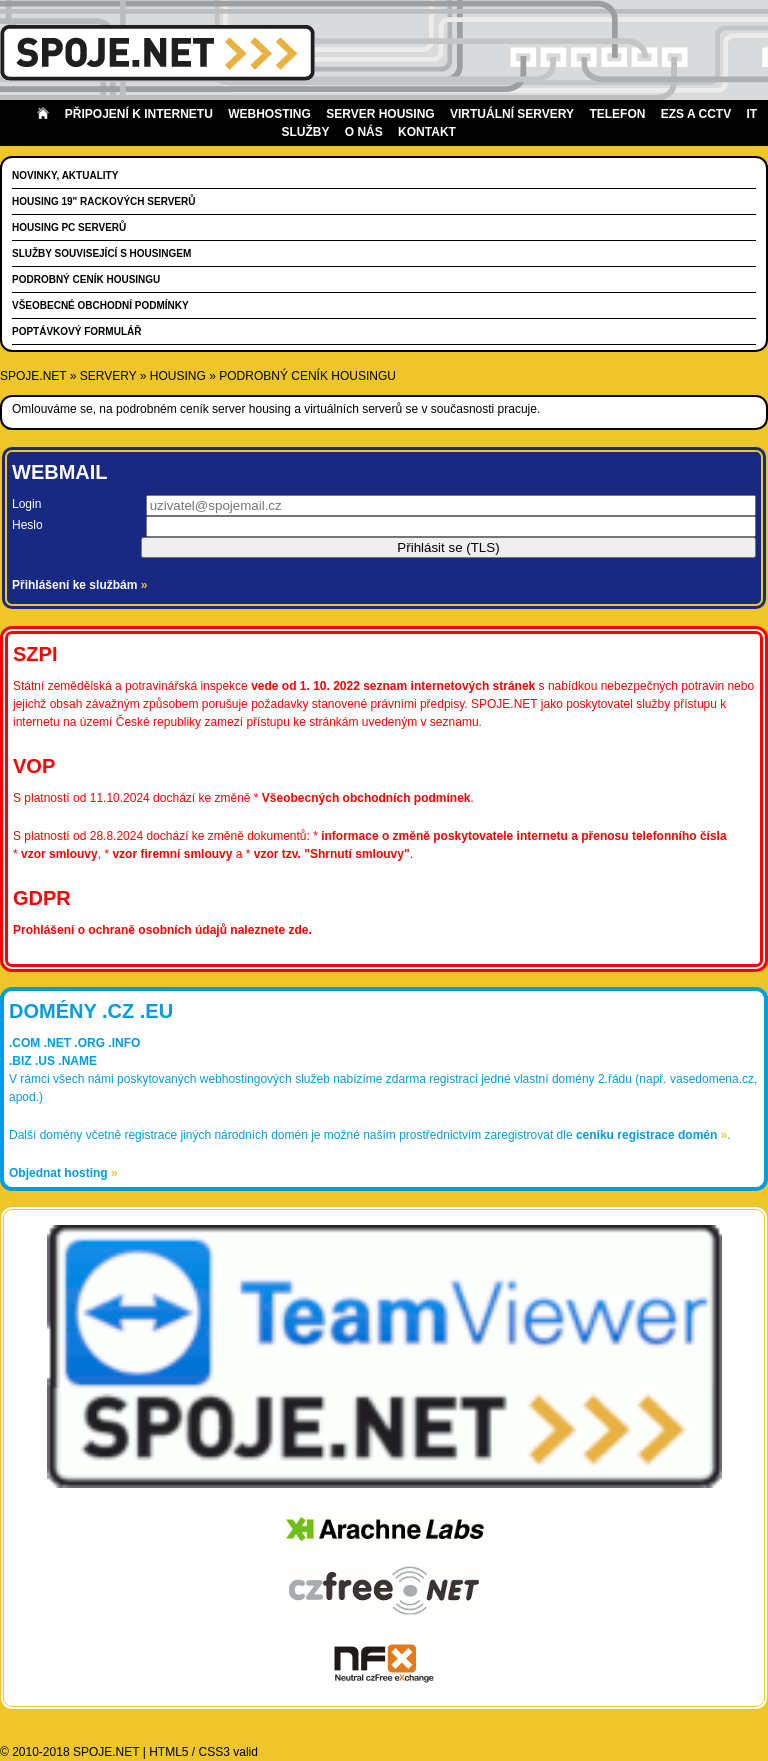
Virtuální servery (512, 114)
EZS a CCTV (696, 114)
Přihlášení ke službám (79, 585)
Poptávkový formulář (76, 331)
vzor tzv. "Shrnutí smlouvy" (332, 854)
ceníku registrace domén (651, 1135)
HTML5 (168, 1752)
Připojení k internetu (139, 114)
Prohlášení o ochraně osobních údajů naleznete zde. (162, 930)
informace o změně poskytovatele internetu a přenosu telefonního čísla (523, 836)
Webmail (60, 472)
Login (26, 504)
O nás (364, 132)
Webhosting (269, 114)
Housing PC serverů (69, 227)
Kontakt (427, 132)
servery (108, 376)
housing (178, 376)
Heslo (27, 525)
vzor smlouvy (59, 854)
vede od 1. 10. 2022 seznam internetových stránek (393, 686)
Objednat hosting (63, 1173)
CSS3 (214, 1752)
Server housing (380, 114)
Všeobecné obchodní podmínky (100, 305)
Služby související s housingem (101, 253)
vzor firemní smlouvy (172, 854)
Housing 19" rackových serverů (103, 201)
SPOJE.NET (33, 376)
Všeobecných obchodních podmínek (366, 798)
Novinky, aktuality (65, 175)
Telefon (617, 114)
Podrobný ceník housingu (86, 279)
